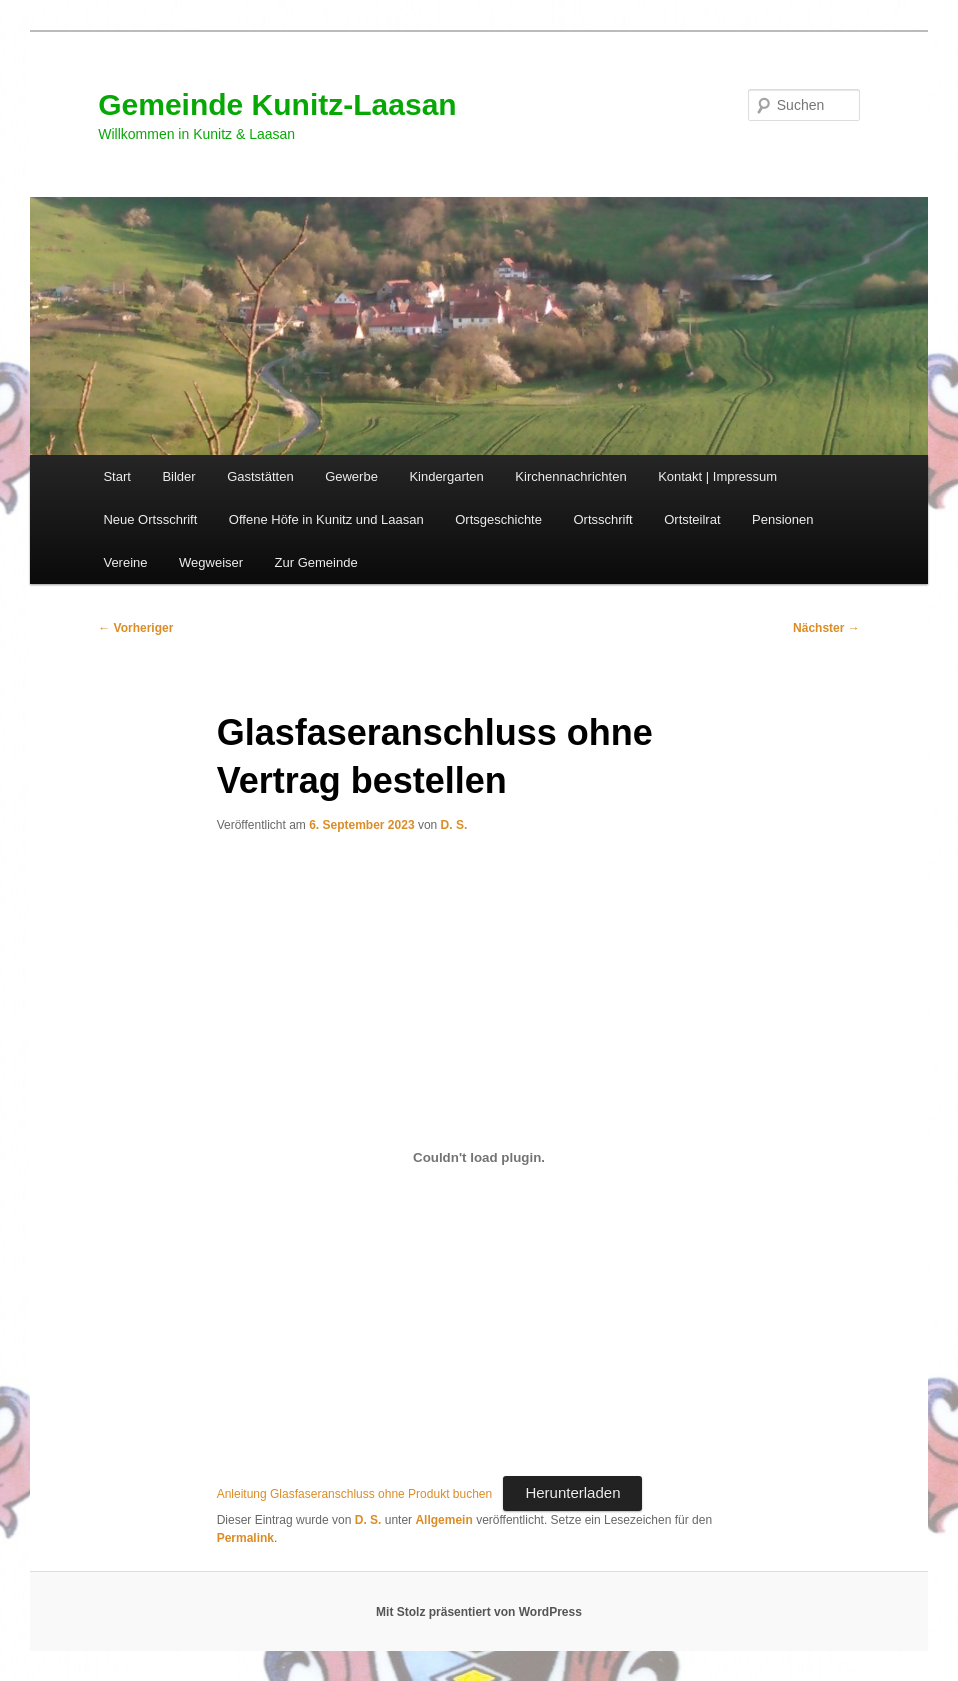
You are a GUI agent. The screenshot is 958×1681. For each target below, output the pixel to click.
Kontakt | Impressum (717, 476)
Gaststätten (260, 476)
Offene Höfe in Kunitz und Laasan (326, 519)
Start (116, 476)
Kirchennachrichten (570, 476)
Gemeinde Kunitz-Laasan (277, 104)
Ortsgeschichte (498, 519)
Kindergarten (446, 476)
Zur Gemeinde (316, 562)
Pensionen (782, 519)
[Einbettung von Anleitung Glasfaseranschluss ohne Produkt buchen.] (479, 1158)
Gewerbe (351, 476)
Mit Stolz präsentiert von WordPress (479, 1612)
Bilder (178, 476)
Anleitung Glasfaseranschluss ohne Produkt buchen (355, 1494)
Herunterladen (572, 1492)
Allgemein (443, 1520)
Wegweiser (211, 562)
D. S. (454, 825)
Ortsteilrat (692, 519)
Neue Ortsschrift (150, 519)
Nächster (826, 628)
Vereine (125, 562)
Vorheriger (135, 628)
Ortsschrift (602, 519)
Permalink (245, 1538)
